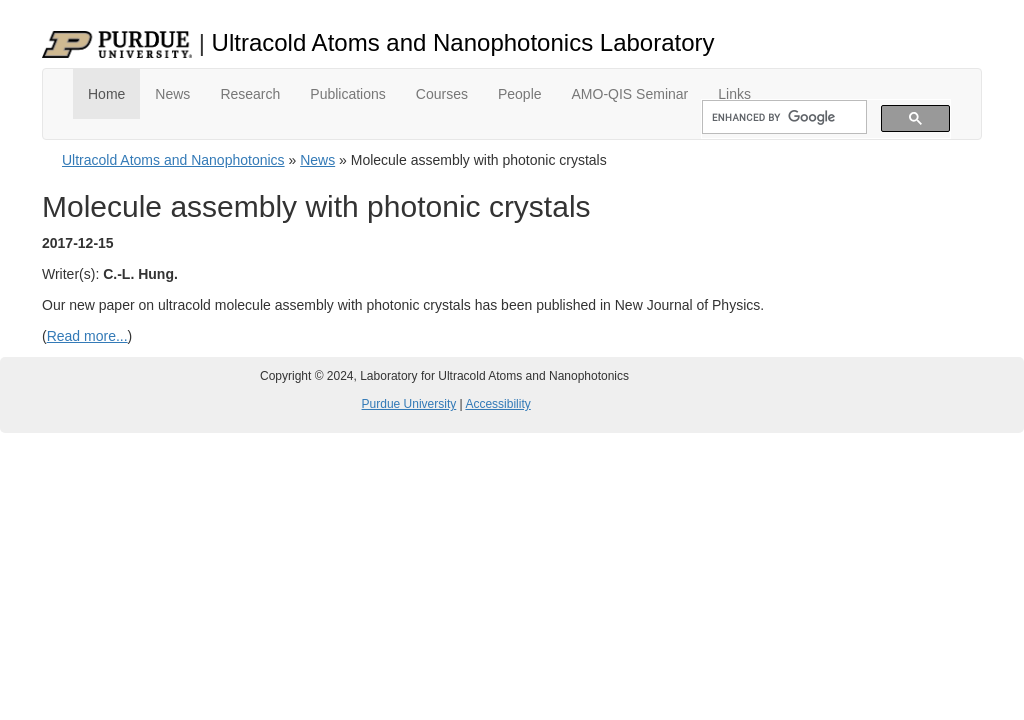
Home (106, 94)
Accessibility (497, 404)
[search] (782, 117)
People (520, 94)
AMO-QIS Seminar (630, 94)
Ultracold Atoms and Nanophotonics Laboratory (463, 42)
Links (734, 94)
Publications (348, 94)
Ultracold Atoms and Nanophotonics (173, 160)
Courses (442, 94)
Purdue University (409, 404)
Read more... (87, 336)
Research (250, 94)
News (172, 94)
